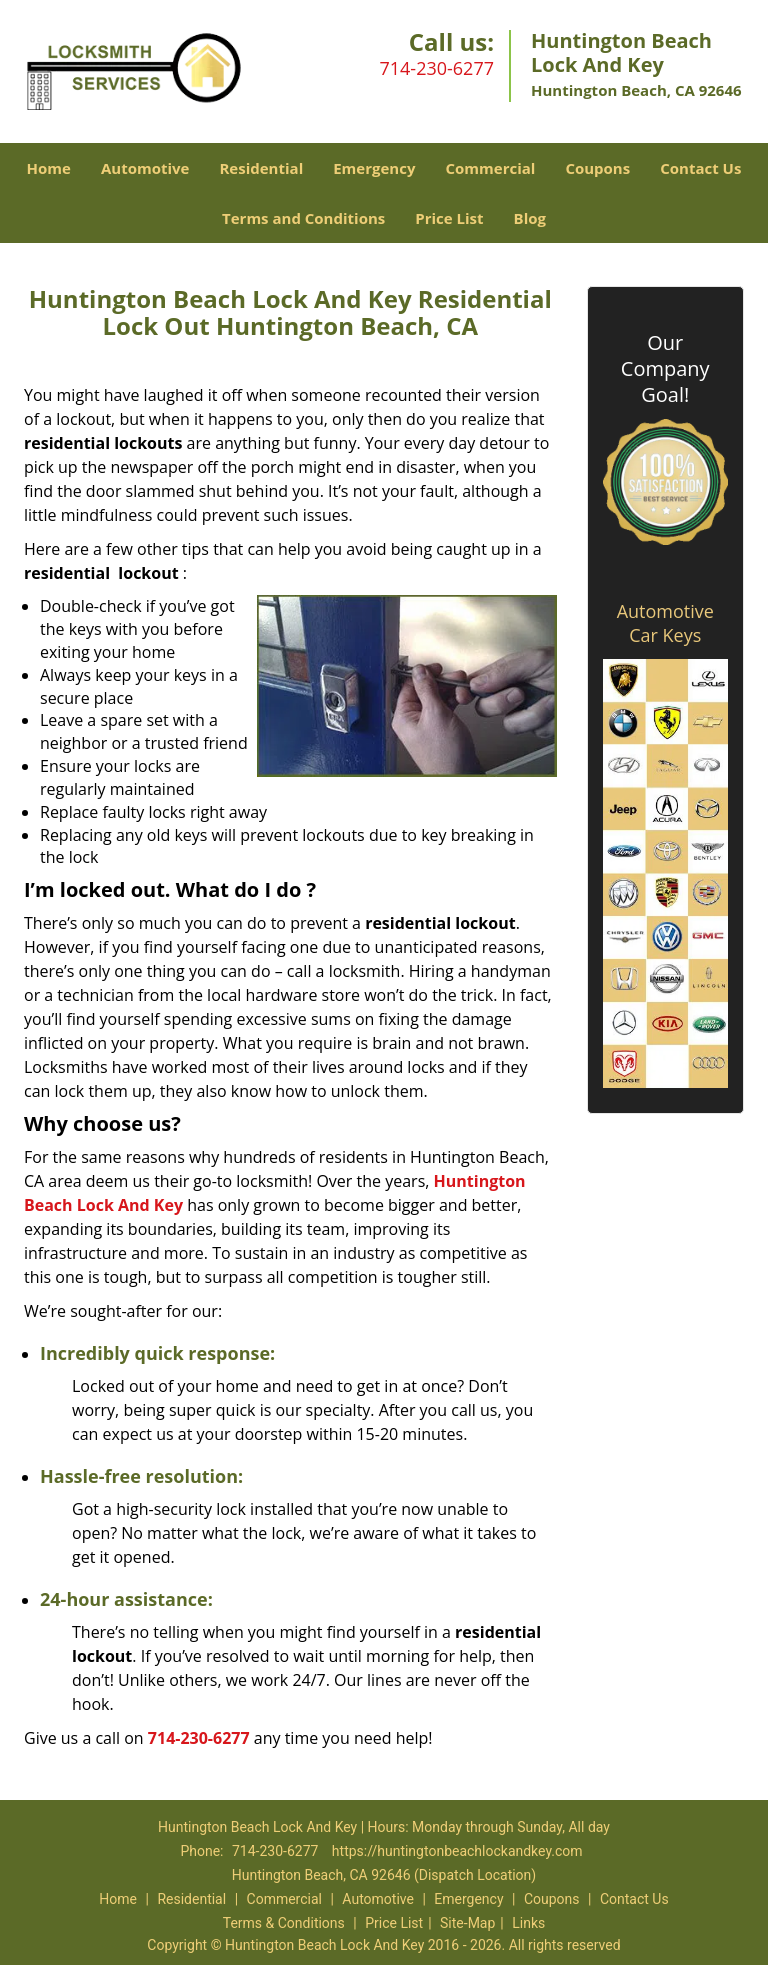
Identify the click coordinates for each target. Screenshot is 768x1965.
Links (528, 1923)
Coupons (597, 168)
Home (49, 168)
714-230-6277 (436, 68)
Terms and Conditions (303, 218)
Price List (449, 218)
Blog (530, 218)
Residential (261, 168)
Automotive (145, 168)
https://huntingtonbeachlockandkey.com (457, 1851)
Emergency (374, 168)
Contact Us (700, 168)
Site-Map (467, 1923)
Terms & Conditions (284, 1923)
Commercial (490, 168)
